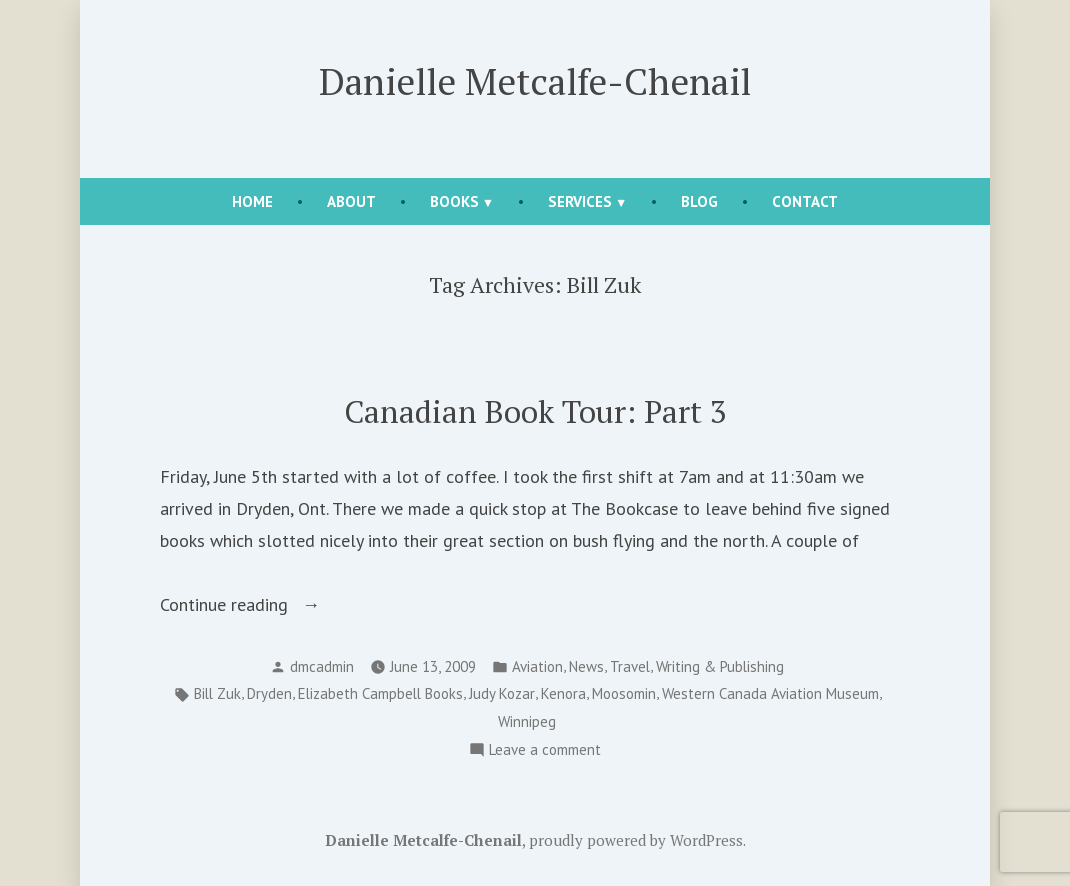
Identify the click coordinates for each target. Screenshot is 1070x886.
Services (580, 201)
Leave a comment (545, 750)
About (351, 201)
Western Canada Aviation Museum (770, 693)
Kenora (563, 693)
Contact (805, 201)
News (586, 666)
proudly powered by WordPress (636, 840)
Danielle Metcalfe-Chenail (535, 81)
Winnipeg (527, 721)
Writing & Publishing (720, 666)
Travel (630, 666)
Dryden (269, 693)
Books (454, 201)
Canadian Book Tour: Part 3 (535, 411)
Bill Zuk (217, 693)
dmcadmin (322, 666)
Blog (699, 201)
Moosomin (624, 693)
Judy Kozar (502, 693)
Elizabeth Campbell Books (380, 693)
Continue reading (263, 605)
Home (252, 201)
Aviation (537, 666)
